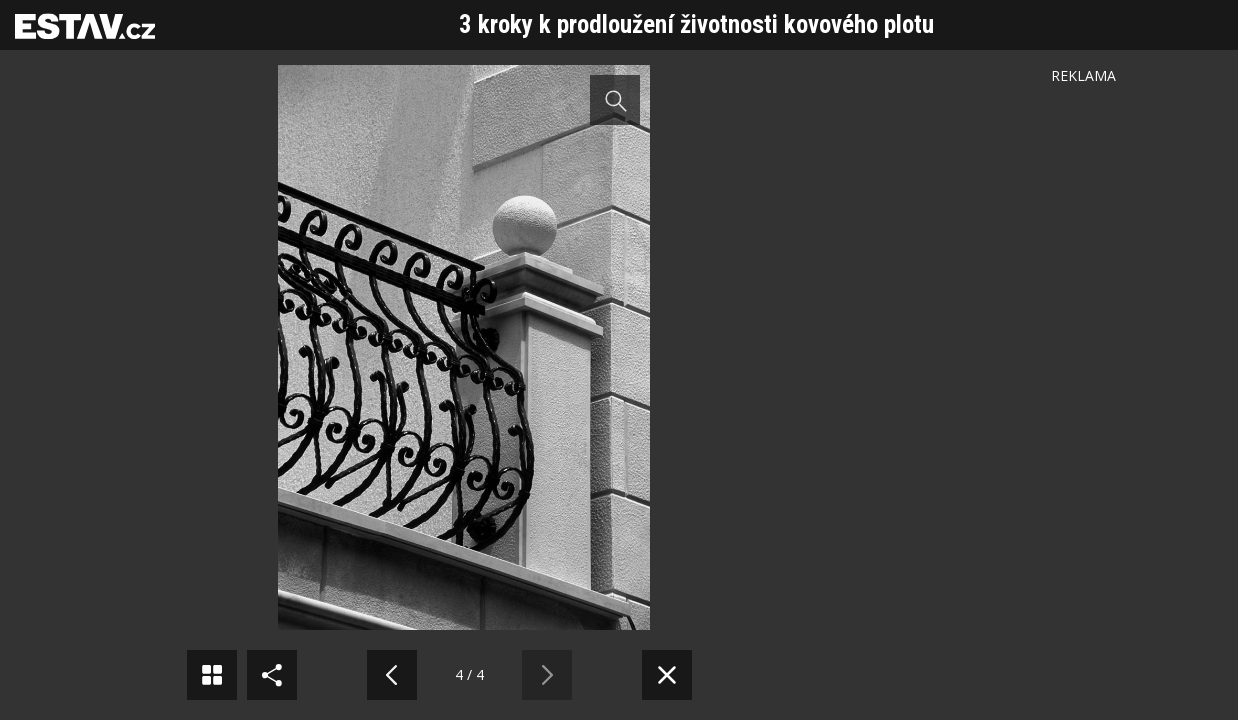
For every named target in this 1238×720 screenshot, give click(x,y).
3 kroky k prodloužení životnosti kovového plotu (696, 24)
